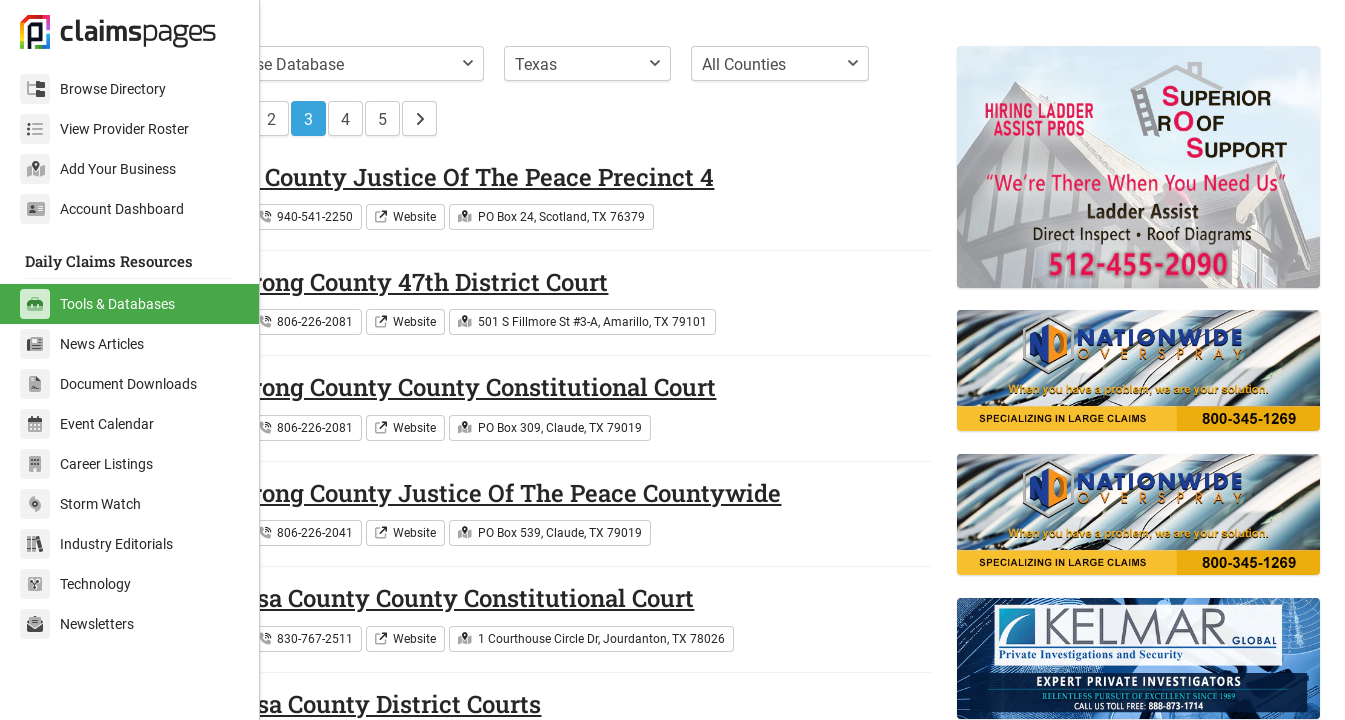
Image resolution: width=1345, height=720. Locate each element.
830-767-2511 (411, 672)
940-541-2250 (411, 250)
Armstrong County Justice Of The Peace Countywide (585, 526)
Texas (318, 250)
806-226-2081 (411, 355)
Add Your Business (98, 169)
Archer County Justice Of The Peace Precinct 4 (552, 210)
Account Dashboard (102, 209)
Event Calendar (87, 424)
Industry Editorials (96, 544)
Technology (75, 584)
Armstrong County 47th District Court (499, 315)
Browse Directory (93, 89)
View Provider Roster (104, 129)
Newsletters (77, 624)
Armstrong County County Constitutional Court (553, 420)
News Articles (82, 344)
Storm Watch (80, 504)
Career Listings (86, 464)
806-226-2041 (411, 566)
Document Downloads (108, 384)
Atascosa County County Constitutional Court (542, 631)
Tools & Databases (97, 304)
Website (510, 250)
